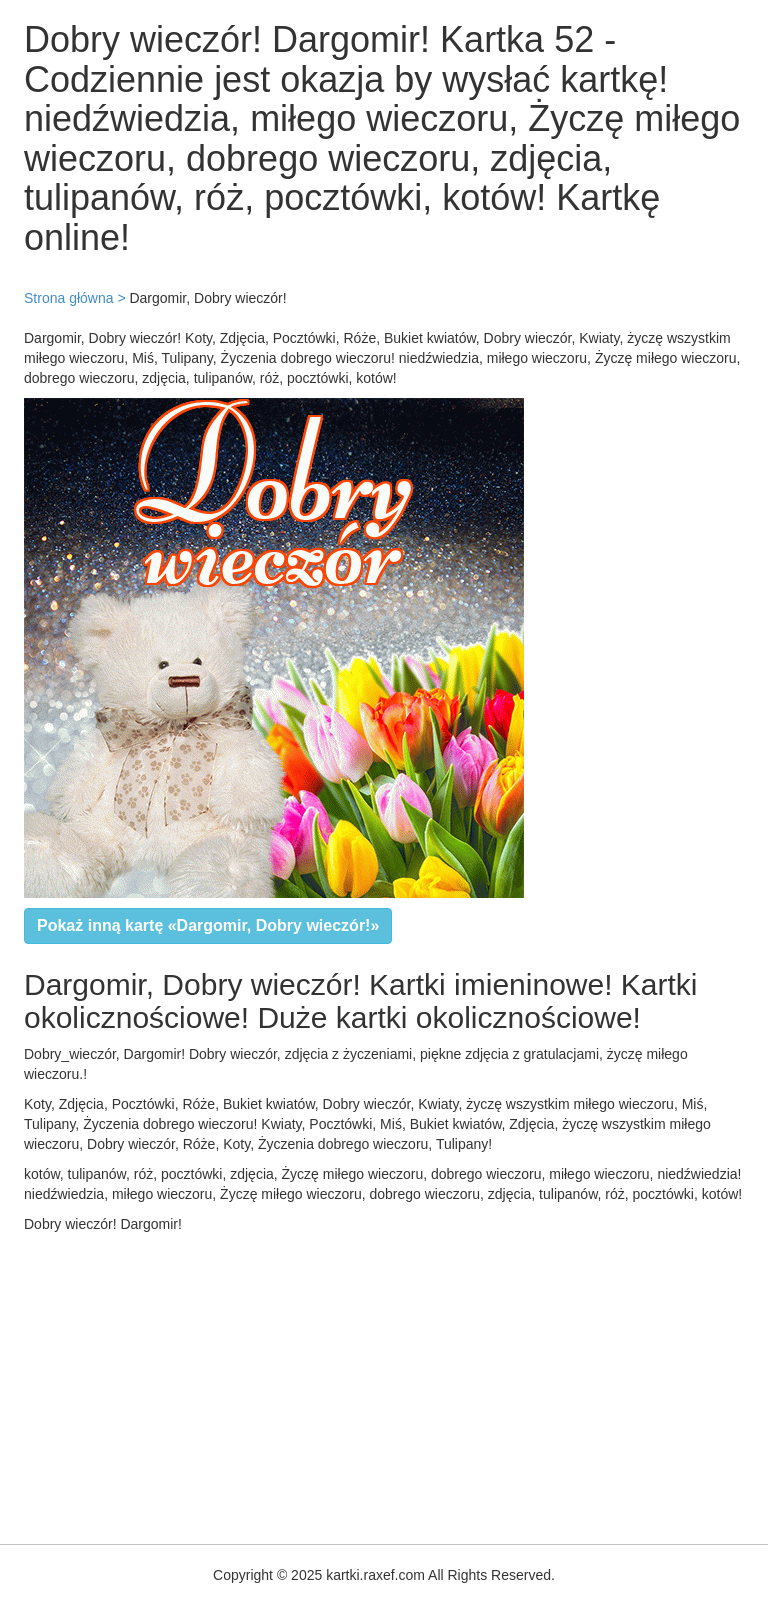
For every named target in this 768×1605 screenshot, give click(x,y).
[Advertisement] (384, 1384)
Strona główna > (75, 298)
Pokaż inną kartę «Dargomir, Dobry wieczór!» (208, 925)
